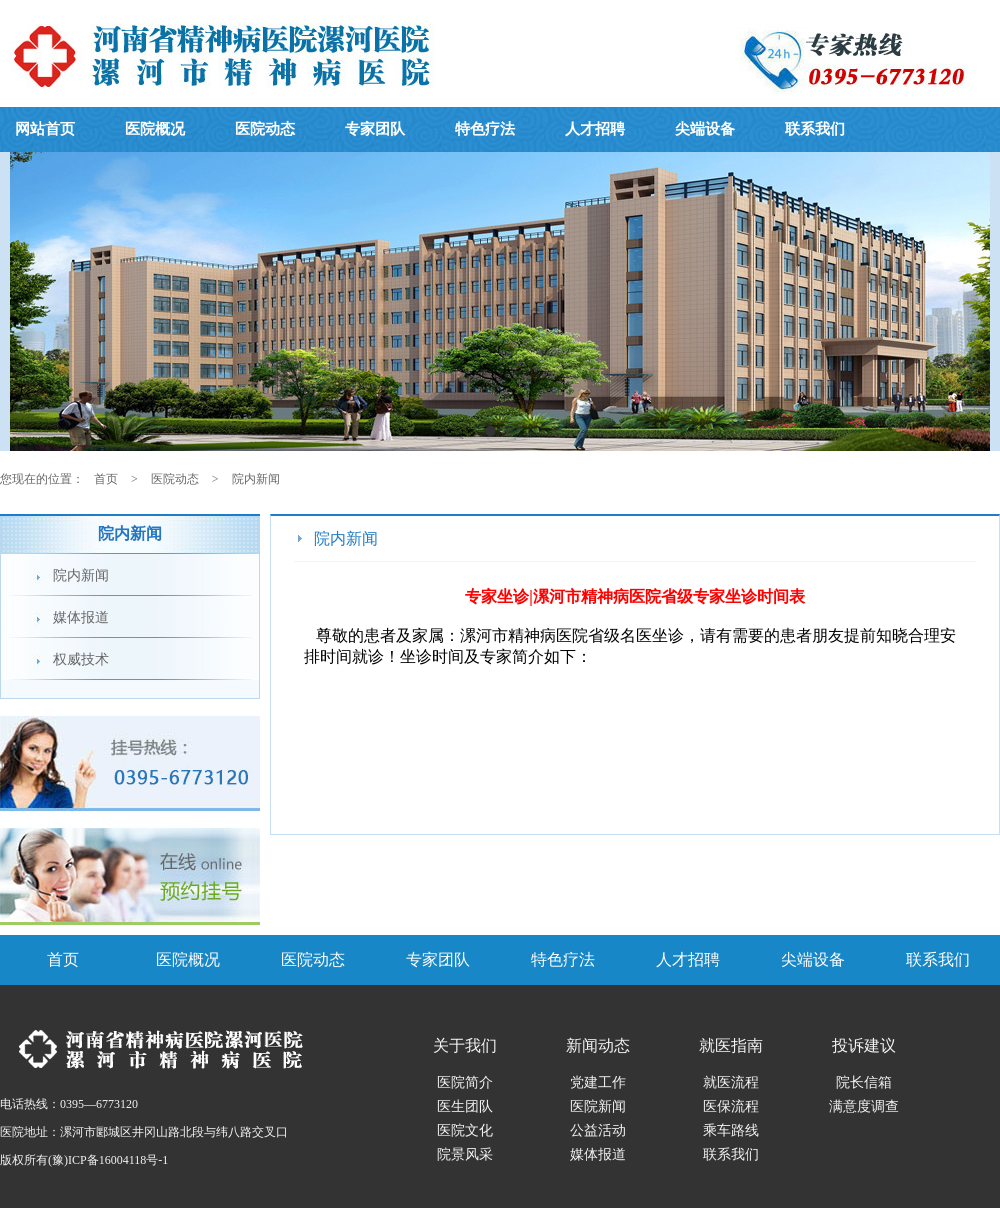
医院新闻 (598, 1106)
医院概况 (155, 129)
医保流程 (731, 1106)
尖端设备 (705, 129)
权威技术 (81, 659)
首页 (106, 479)
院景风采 (465, 1154)
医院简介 (465, 1082)
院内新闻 (256, 479)
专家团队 (375, 129)
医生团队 (465, 1106)
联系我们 (815, 129)
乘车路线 (731, 1130)
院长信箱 (864, 1082)
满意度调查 (864, 1106)
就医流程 (731, 1082)
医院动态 (265, 129)
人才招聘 (595, 129)
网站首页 (45, 129)
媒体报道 (81, 617)
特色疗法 (485, 129)
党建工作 (598, 1082)
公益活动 (598, 1130)
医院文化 (465, 1130)
